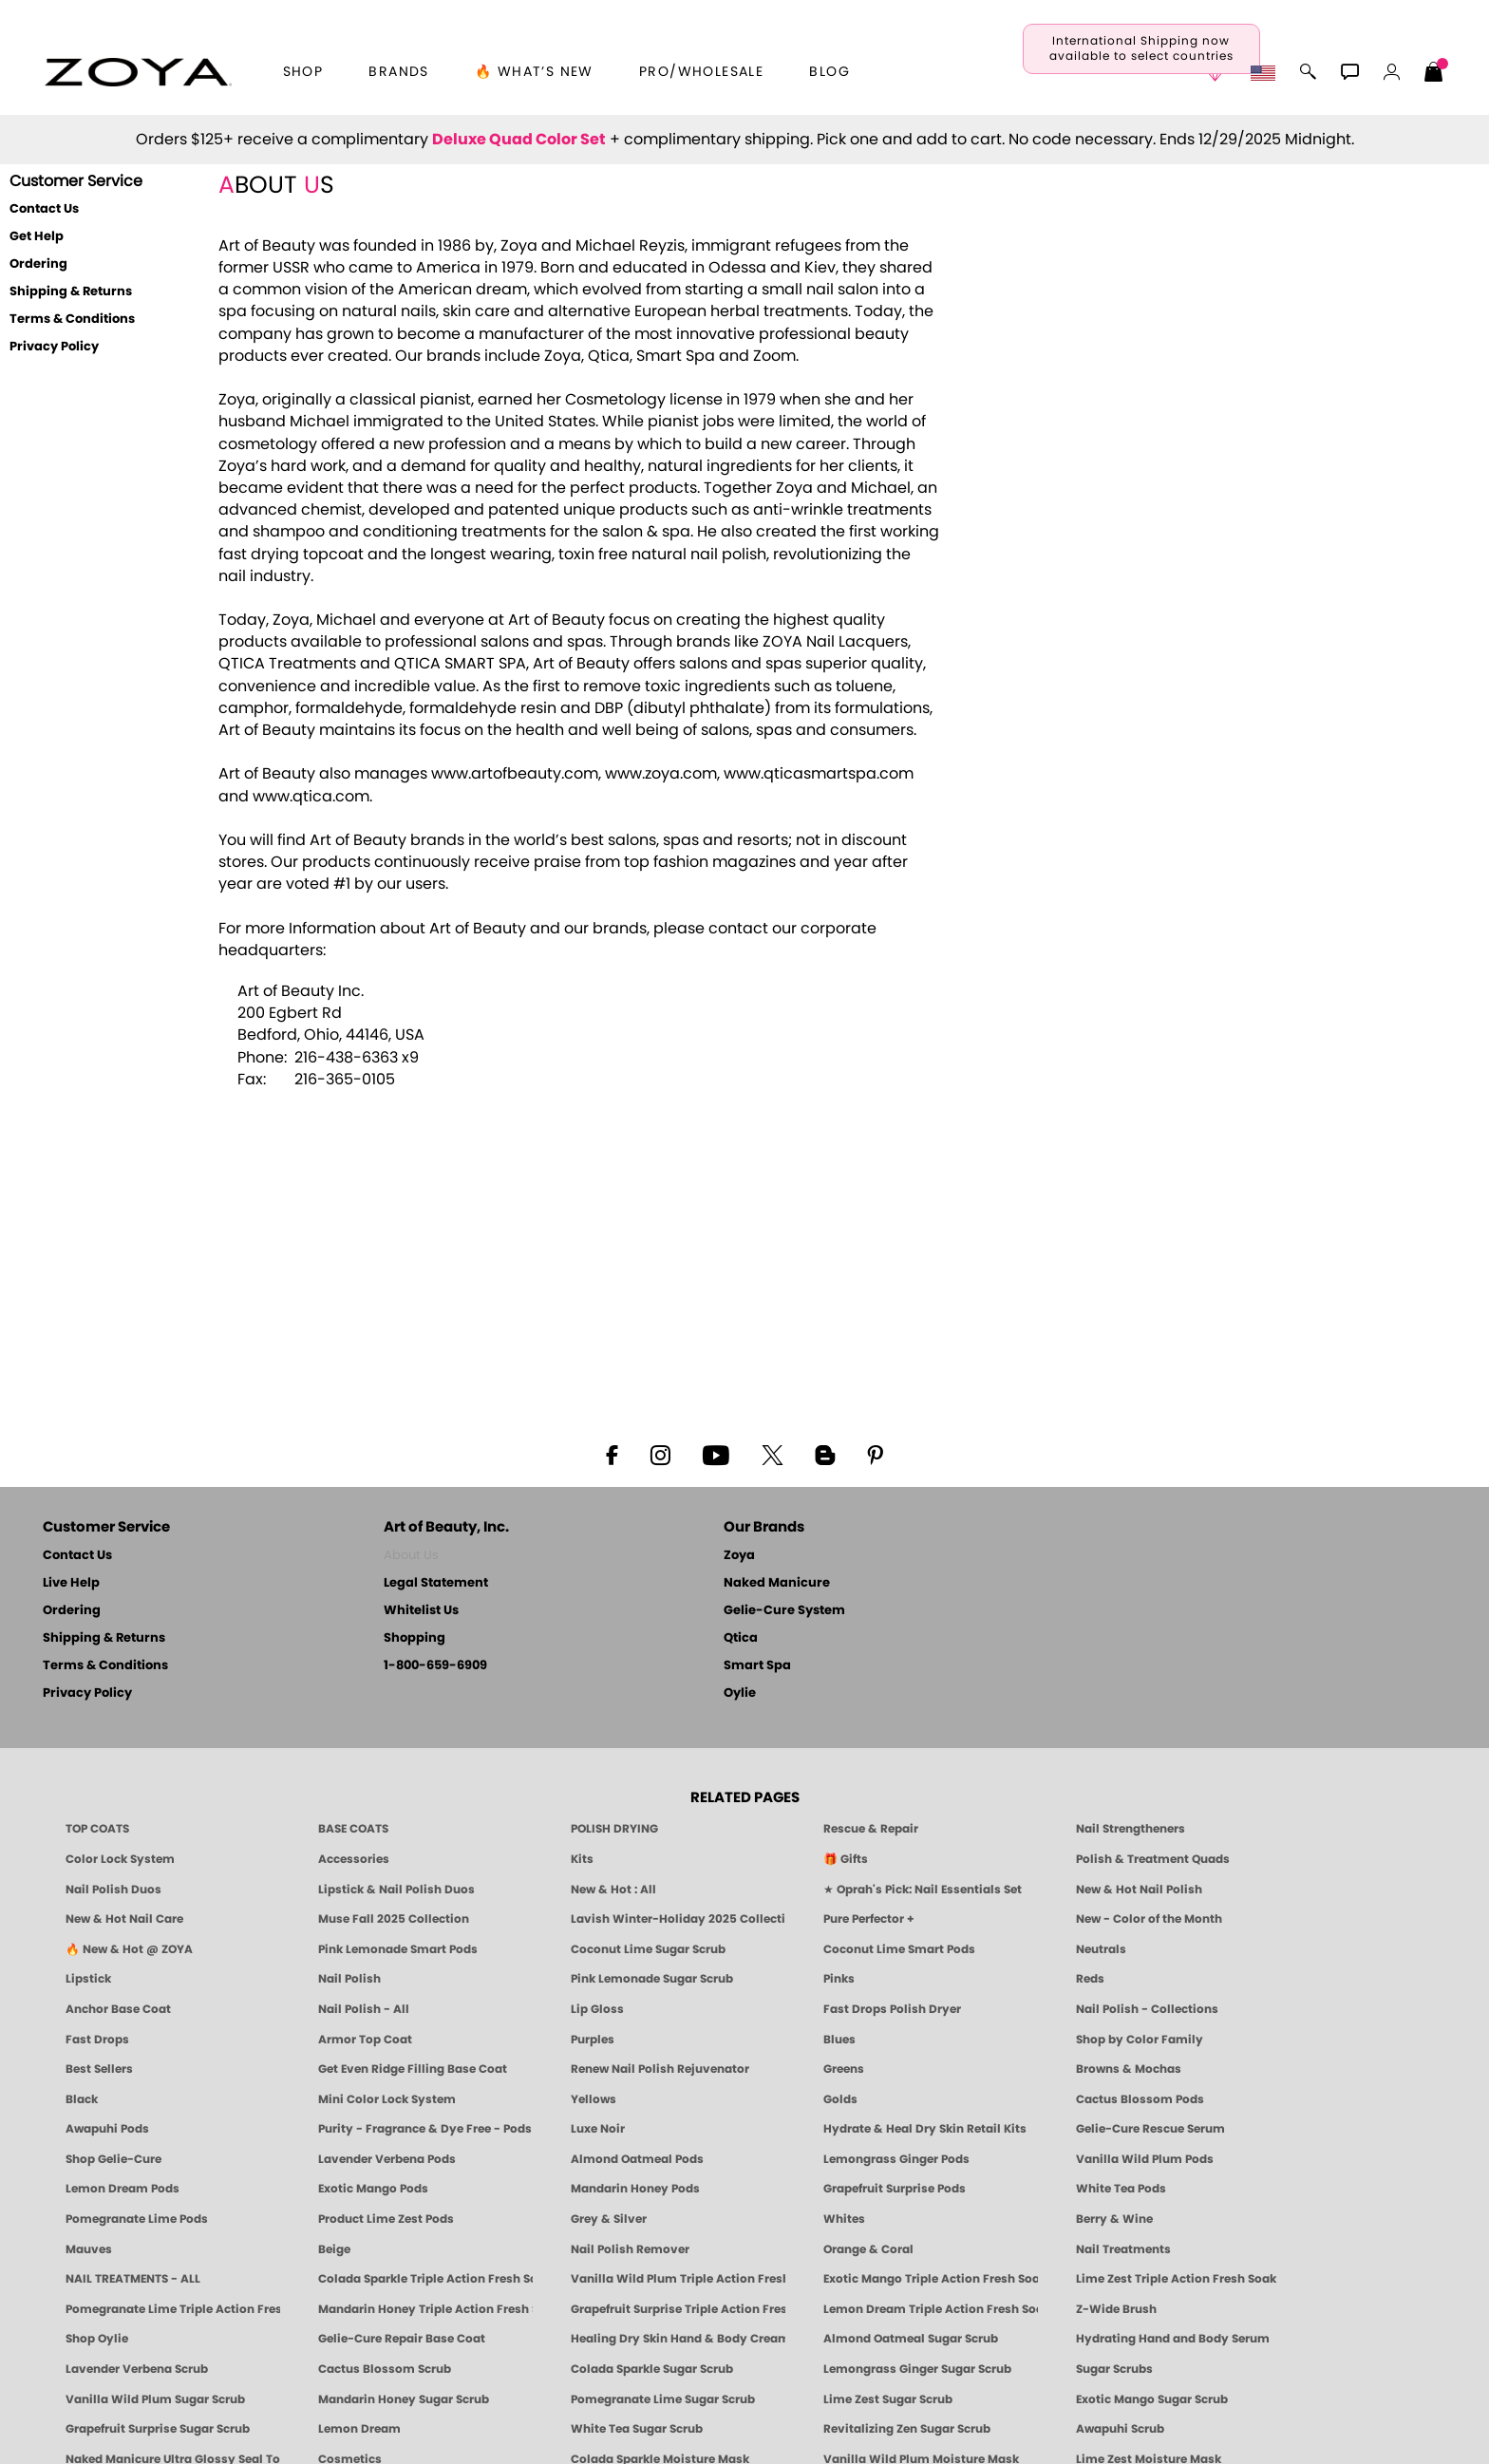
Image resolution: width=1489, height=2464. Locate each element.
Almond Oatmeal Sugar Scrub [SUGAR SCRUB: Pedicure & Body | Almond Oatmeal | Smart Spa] (910, 2338)
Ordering (38, 264)
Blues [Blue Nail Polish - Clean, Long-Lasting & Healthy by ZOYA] (839, 2039)
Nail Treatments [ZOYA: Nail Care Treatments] (1123, 2249)
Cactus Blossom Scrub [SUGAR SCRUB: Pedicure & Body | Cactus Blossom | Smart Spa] (384, 2369)
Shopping (414, 1638)
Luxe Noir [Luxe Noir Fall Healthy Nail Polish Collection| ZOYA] (598, 2129)
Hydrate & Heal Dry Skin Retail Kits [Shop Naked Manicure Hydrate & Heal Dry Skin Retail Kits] (925, 2129)
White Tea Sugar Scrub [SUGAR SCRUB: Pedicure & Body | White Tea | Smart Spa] (637, 2429)
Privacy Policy (54, 347)
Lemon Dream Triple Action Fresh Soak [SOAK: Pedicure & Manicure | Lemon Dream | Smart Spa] (930, 2309)
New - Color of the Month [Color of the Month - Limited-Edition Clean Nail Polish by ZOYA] (1149, 1919)
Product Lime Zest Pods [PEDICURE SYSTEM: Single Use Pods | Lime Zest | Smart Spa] (386, 2219)
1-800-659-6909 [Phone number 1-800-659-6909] (435, 1666)
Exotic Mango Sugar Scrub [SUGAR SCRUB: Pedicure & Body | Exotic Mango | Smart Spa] (1152, 2399)
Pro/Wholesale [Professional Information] (701, 72)
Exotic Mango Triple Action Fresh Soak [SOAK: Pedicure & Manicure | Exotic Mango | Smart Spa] (930, 2279)
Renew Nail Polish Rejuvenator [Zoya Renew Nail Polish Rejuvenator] (660, 2069)
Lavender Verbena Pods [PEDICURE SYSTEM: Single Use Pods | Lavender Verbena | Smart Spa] (387, 2159)
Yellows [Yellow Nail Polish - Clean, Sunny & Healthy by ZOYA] (593, 2099)
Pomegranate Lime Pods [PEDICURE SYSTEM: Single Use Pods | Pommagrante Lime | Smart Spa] (137, 2219)
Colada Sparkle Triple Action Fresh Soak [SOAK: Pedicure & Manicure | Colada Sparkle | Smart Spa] (425, 2279)
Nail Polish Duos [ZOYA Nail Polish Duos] (113, 1889)
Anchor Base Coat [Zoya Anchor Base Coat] (118, 2009)
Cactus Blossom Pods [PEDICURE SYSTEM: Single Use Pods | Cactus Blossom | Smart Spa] (1140, 2099)
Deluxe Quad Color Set (519, 139)
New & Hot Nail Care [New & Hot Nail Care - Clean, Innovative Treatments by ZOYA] (124, 1919)
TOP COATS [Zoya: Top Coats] (97, 1828)
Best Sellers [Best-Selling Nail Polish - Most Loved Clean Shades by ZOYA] (99, 2069)
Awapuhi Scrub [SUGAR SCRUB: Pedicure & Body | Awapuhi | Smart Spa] (1120, 2429)
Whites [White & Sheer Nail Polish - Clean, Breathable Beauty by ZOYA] (844, 2219)
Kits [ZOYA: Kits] (582, 1859)
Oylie (740, 1693)
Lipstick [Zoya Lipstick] (88, 1978)
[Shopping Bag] (1433, 74)
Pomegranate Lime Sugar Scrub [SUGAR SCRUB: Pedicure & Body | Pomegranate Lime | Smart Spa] (663, 2399)
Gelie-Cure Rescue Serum (1150, 2129)
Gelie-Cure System (784, 1611)
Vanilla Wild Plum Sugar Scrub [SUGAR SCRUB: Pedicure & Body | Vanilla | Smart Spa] (155, 2399)
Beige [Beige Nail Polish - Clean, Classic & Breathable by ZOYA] (334, 2249)
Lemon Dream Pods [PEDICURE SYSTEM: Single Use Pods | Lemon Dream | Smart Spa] (122, 2188)
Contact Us (44, 209)
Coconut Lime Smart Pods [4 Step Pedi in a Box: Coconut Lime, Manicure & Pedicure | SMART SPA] (899, 1949)
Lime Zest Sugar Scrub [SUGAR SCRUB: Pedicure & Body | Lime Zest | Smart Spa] (887, 2399)
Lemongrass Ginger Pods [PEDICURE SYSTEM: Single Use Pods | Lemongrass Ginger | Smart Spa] (896, 2159)
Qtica (741, 1638)
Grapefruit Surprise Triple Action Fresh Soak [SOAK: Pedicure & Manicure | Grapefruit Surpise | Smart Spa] (678, 2309)
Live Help (71, 1583)
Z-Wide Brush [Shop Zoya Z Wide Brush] (1116, 2309)
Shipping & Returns (70, 292)
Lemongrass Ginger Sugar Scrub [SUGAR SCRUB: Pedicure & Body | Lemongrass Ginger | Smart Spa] (917, 2369)
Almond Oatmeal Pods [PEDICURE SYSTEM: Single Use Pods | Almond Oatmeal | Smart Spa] (637, 2159)
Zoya (739, 1556)
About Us (411, 1556)
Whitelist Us (421, 1611)
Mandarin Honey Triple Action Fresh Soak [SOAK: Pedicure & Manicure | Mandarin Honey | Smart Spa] (425, 2309)
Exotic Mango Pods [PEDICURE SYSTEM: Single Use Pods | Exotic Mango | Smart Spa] (373, 2188)
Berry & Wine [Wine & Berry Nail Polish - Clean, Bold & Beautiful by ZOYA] (1114, 2219)
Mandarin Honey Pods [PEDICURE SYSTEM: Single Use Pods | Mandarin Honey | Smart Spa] (635, 2188)
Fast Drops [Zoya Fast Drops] (97, 2039)
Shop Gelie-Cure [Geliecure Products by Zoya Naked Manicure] (113, 2159)
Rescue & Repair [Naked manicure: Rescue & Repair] (870, 1828)
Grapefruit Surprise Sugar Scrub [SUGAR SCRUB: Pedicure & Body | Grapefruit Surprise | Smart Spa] (158, 2429)
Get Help (36, 237)
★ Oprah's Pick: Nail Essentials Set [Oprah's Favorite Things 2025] (922, 1889)
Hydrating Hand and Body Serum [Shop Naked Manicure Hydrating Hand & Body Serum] (1173, 2338)
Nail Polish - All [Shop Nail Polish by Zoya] (363, 2009)
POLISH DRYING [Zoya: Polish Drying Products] (614, 1828)
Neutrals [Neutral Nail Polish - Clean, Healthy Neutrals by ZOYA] (1101, 1949)
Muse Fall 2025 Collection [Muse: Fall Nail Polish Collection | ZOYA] (393, 1919)
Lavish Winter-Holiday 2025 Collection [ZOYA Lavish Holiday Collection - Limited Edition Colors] (678, 1919)
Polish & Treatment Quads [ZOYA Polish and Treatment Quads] (1153, 1859)
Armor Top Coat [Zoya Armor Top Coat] (365, 2039)
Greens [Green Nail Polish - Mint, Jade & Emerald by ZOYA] (843, 2069)
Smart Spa (757, 1666)
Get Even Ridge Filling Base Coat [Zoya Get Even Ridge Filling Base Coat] (412, 2069)
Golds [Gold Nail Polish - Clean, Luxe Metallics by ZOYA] (840, 2099)
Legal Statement (436, 1583)
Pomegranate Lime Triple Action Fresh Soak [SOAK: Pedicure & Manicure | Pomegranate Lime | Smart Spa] (173, 2309)
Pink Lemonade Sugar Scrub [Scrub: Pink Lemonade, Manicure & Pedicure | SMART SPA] (652, 1978)
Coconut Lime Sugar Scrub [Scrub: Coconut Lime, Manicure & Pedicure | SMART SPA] (648, 1949)
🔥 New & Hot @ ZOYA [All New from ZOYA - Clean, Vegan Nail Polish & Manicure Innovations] (129, 1949)
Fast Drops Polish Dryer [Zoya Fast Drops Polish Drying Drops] (892, 2009)
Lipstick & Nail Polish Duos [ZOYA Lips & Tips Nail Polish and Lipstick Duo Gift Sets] (396, 1889)
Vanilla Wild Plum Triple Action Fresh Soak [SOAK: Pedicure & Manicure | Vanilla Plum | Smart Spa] (678, 2279)
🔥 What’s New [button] (534, 72)
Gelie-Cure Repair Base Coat (401, 2338)
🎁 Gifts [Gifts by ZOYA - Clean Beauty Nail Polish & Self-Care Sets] (845, 1859)
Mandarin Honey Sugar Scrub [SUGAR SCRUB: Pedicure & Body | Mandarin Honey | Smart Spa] (403, 2399)
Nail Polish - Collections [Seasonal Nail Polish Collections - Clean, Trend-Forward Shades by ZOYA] (1147, 2009)
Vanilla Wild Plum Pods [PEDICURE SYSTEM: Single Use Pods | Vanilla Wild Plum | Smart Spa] (1145, 2159)
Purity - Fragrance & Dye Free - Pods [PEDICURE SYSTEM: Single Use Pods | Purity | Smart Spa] (425, 2129)
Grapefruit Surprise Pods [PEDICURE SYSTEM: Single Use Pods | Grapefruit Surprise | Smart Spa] (894, 2188)
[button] (138, 72)
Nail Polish (349, 1978)
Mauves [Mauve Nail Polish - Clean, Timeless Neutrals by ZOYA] (89, 2249)
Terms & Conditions (72, 319)
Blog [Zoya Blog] (829, 72)
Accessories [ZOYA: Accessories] (353, 1859)
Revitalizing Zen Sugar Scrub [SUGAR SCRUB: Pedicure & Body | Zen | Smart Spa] (906, 2429)
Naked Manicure (777, 1583)
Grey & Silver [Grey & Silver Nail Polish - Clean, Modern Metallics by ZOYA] (609, 2219)
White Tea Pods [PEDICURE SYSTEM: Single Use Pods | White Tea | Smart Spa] (1121, 2188)
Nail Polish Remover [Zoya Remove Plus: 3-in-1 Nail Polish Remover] (630, 2249)
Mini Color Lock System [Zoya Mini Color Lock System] (387, 2099)
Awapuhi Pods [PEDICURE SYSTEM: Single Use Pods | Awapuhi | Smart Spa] (107, 2129)
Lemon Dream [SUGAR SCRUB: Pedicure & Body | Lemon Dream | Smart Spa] (359, 2429)
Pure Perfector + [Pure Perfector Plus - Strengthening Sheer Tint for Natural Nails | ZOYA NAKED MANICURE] (868, 1919)
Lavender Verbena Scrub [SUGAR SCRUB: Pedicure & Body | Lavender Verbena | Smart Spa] (137, 2369)
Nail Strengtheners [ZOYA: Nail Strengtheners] (1130, 1828)
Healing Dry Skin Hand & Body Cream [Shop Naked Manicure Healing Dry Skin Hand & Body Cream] (678, 2338)
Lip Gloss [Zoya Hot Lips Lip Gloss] (597, 2009)
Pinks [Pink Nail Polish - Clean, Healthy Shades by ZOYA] (839, 1978)
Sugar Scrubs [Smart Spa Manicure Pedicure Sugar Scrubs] (1114, 2369)
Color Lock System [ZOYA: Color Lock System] (120, 1859)
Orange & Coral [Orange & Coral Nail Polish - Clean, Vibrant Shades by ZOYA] (868, 2249)
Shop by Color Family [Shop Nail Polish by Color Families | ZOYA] (1139, 2039)
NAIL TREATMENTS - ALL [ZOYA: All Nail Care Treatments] (133, 2279)
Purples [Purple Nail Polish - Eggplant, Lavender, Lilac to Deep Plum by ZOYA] (592, 2039)
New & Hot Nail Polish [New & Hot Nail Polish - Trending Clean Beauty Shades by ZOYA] (1139, 1889)
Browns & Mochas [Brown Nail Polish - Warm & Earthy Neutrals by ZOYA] (1128, 2069)
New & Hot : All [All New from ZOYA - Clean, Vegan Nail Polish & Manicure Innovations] (613, 1889)
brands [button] (398, 72)
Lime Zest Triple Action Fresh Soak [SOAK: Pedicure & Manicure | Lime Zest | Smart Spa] (1176, 2279)
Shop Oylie (97, 2338)
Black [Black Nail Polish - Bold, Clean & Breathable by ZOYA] (82, 2099)
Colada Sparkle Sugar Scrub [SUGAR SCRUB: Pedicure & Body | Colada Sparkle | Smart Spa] (652, 2369)
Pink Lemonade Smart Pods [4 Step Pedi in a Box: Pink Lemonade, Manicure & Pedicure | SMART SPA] (398, 1949)
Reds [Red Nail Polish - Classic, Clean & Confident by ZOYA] (1090, 1978)
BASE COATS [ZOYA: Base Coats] (353, 1828)
